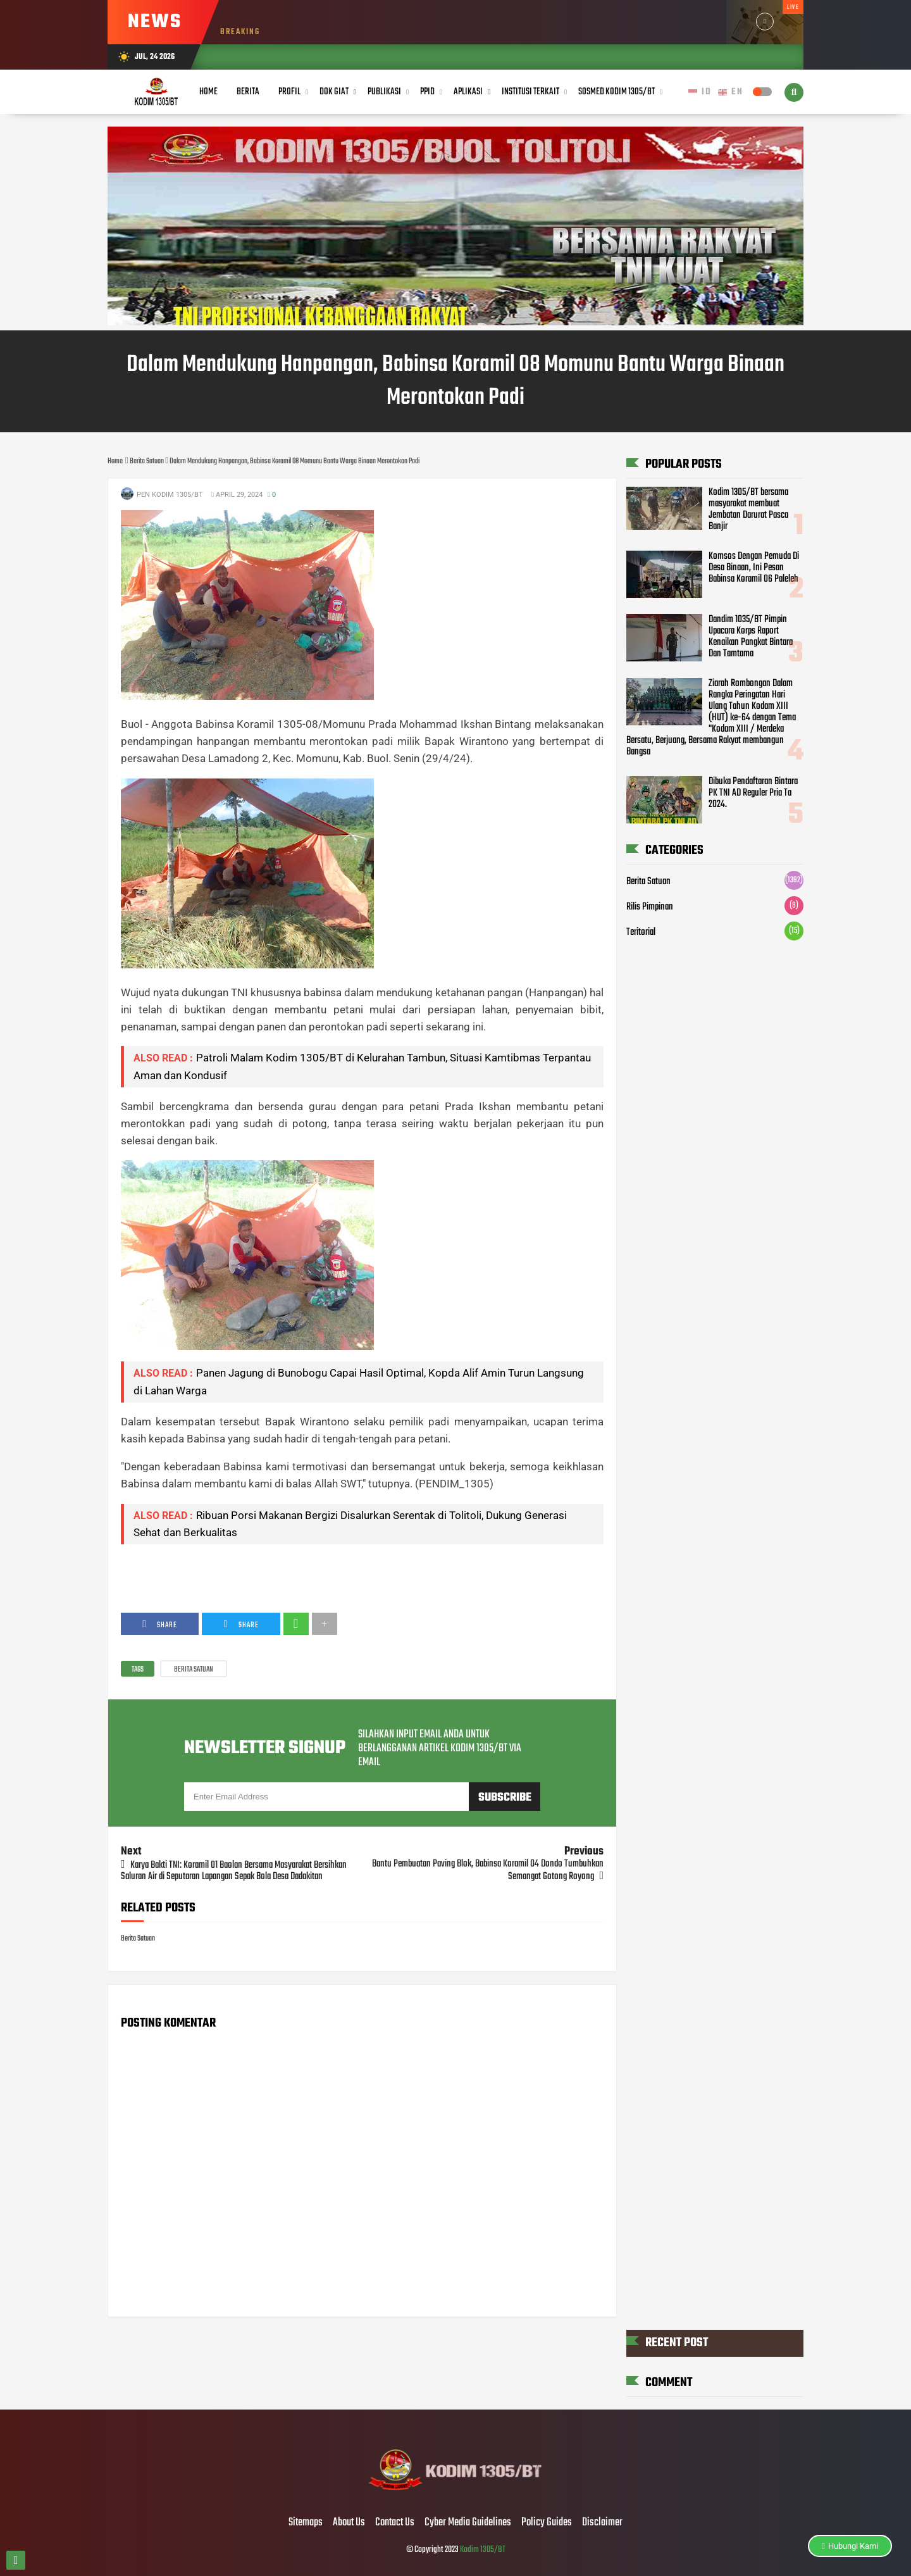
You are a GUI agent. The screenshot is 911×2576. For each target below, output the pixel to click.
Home (208, 91)
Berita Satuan (193, 1669)
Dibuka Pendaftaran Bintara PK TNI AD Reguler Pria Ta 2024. (753, 793)
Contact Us (394, 2523)
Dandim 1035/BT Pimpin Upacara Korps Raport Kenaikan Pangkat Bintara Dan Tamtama (751, 636)
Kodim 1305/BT (482, 2549)
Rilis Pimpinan (649, 907)
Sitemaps (305, 2523)
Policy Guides (546, 2523)
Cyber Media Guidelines (468, 2523)
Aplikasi (468, 91)
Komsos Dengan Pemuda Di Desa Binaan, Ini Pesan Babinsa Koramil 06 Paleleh (754, 567)
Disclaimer (602, 2523)
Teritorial (640, 932)
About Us (349, 2523)
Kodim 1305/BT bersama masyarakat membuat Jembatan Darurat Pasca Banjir (748, 509)
